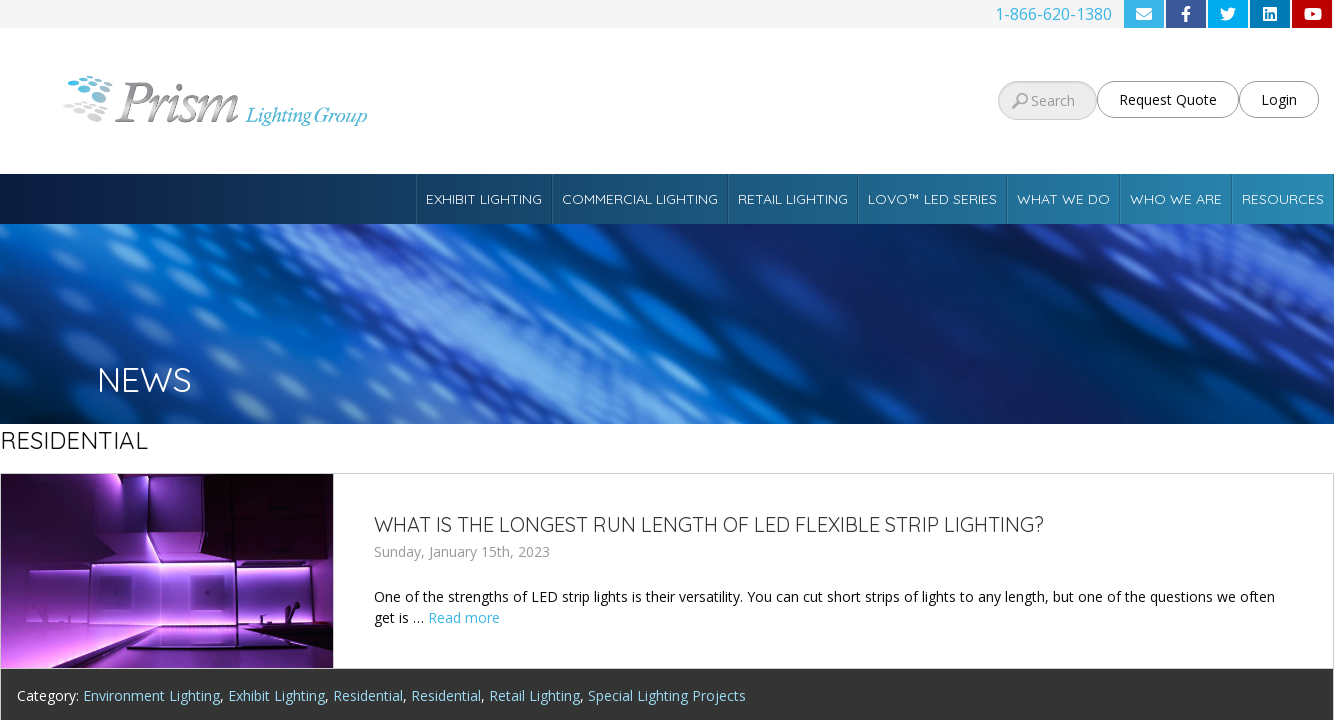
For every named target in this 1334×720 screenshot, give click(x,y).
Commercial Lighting (640, 199)
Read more (464, 617)
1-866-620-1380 (1053, 14)
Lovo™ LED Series (932, 199)
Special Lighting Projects (667, 695)
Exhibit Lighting (484, 199)
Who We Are (1176, 199)
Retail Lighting (793, 199)
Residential (368, 695)
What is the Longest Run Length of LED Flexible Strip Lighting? (709, 524)
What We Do (1063, 199)
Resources (1283, 199)
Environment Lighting (151, 695)
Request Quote (1168, 99)
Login (1279, 99)
